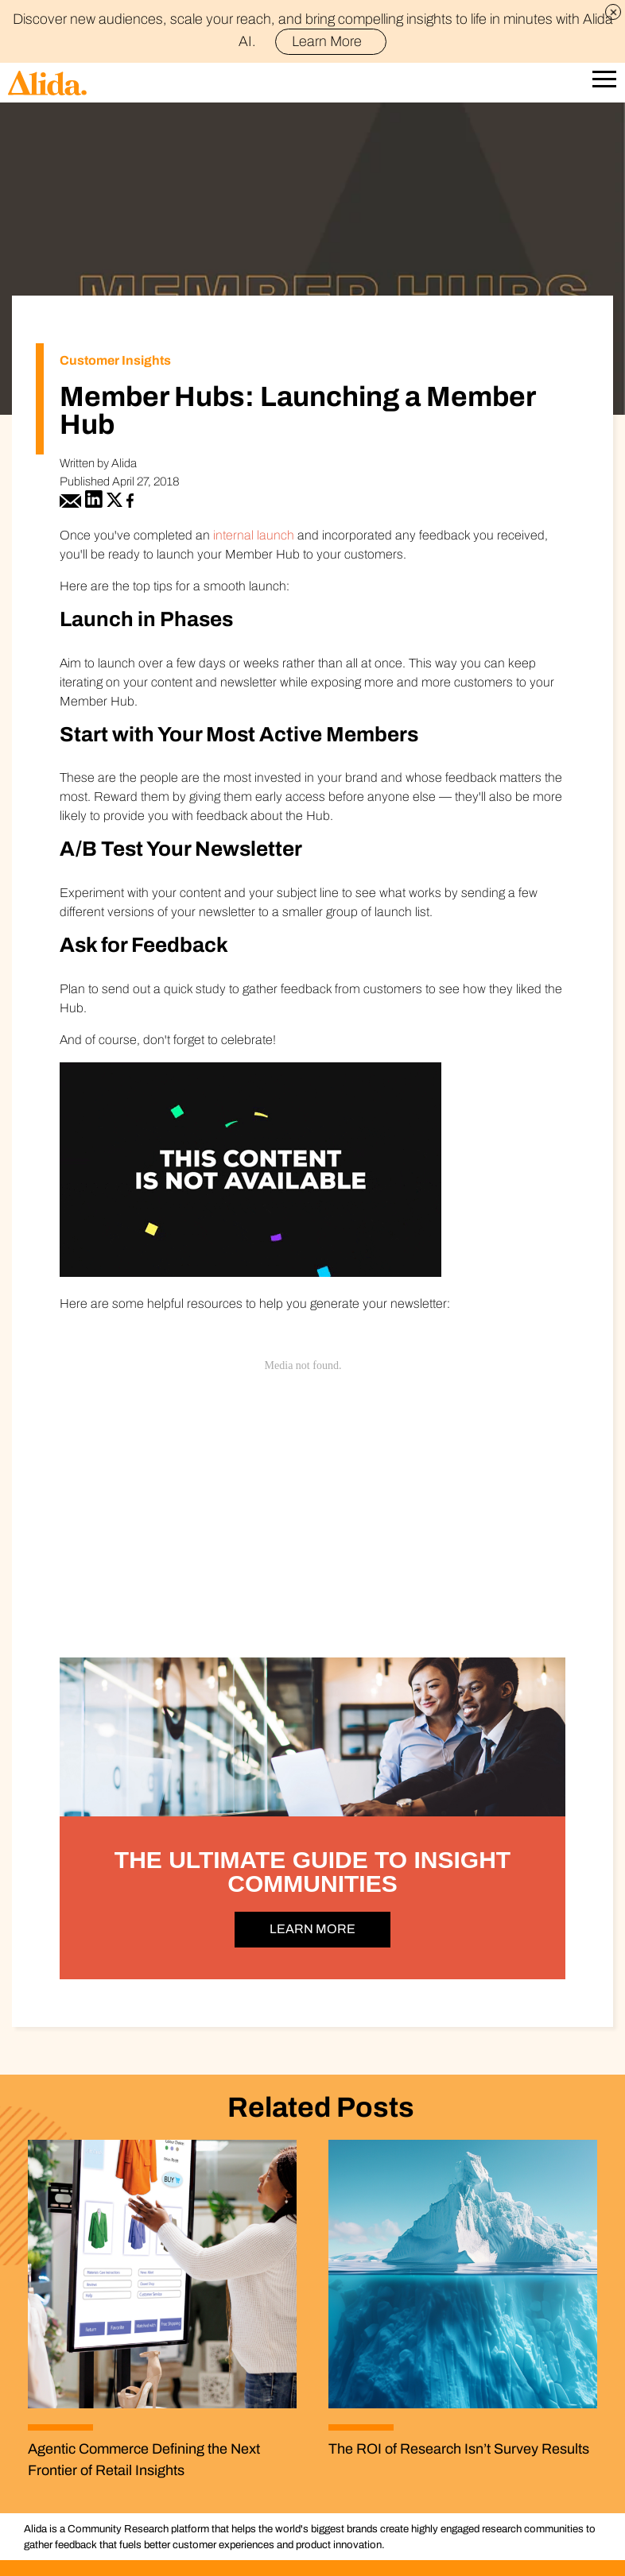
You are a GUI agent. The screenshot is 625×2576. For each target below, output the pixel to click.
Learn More (333, 41)
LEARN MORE (312, 1929)
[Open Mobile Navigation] (604, 83)
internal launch (253, 535)
